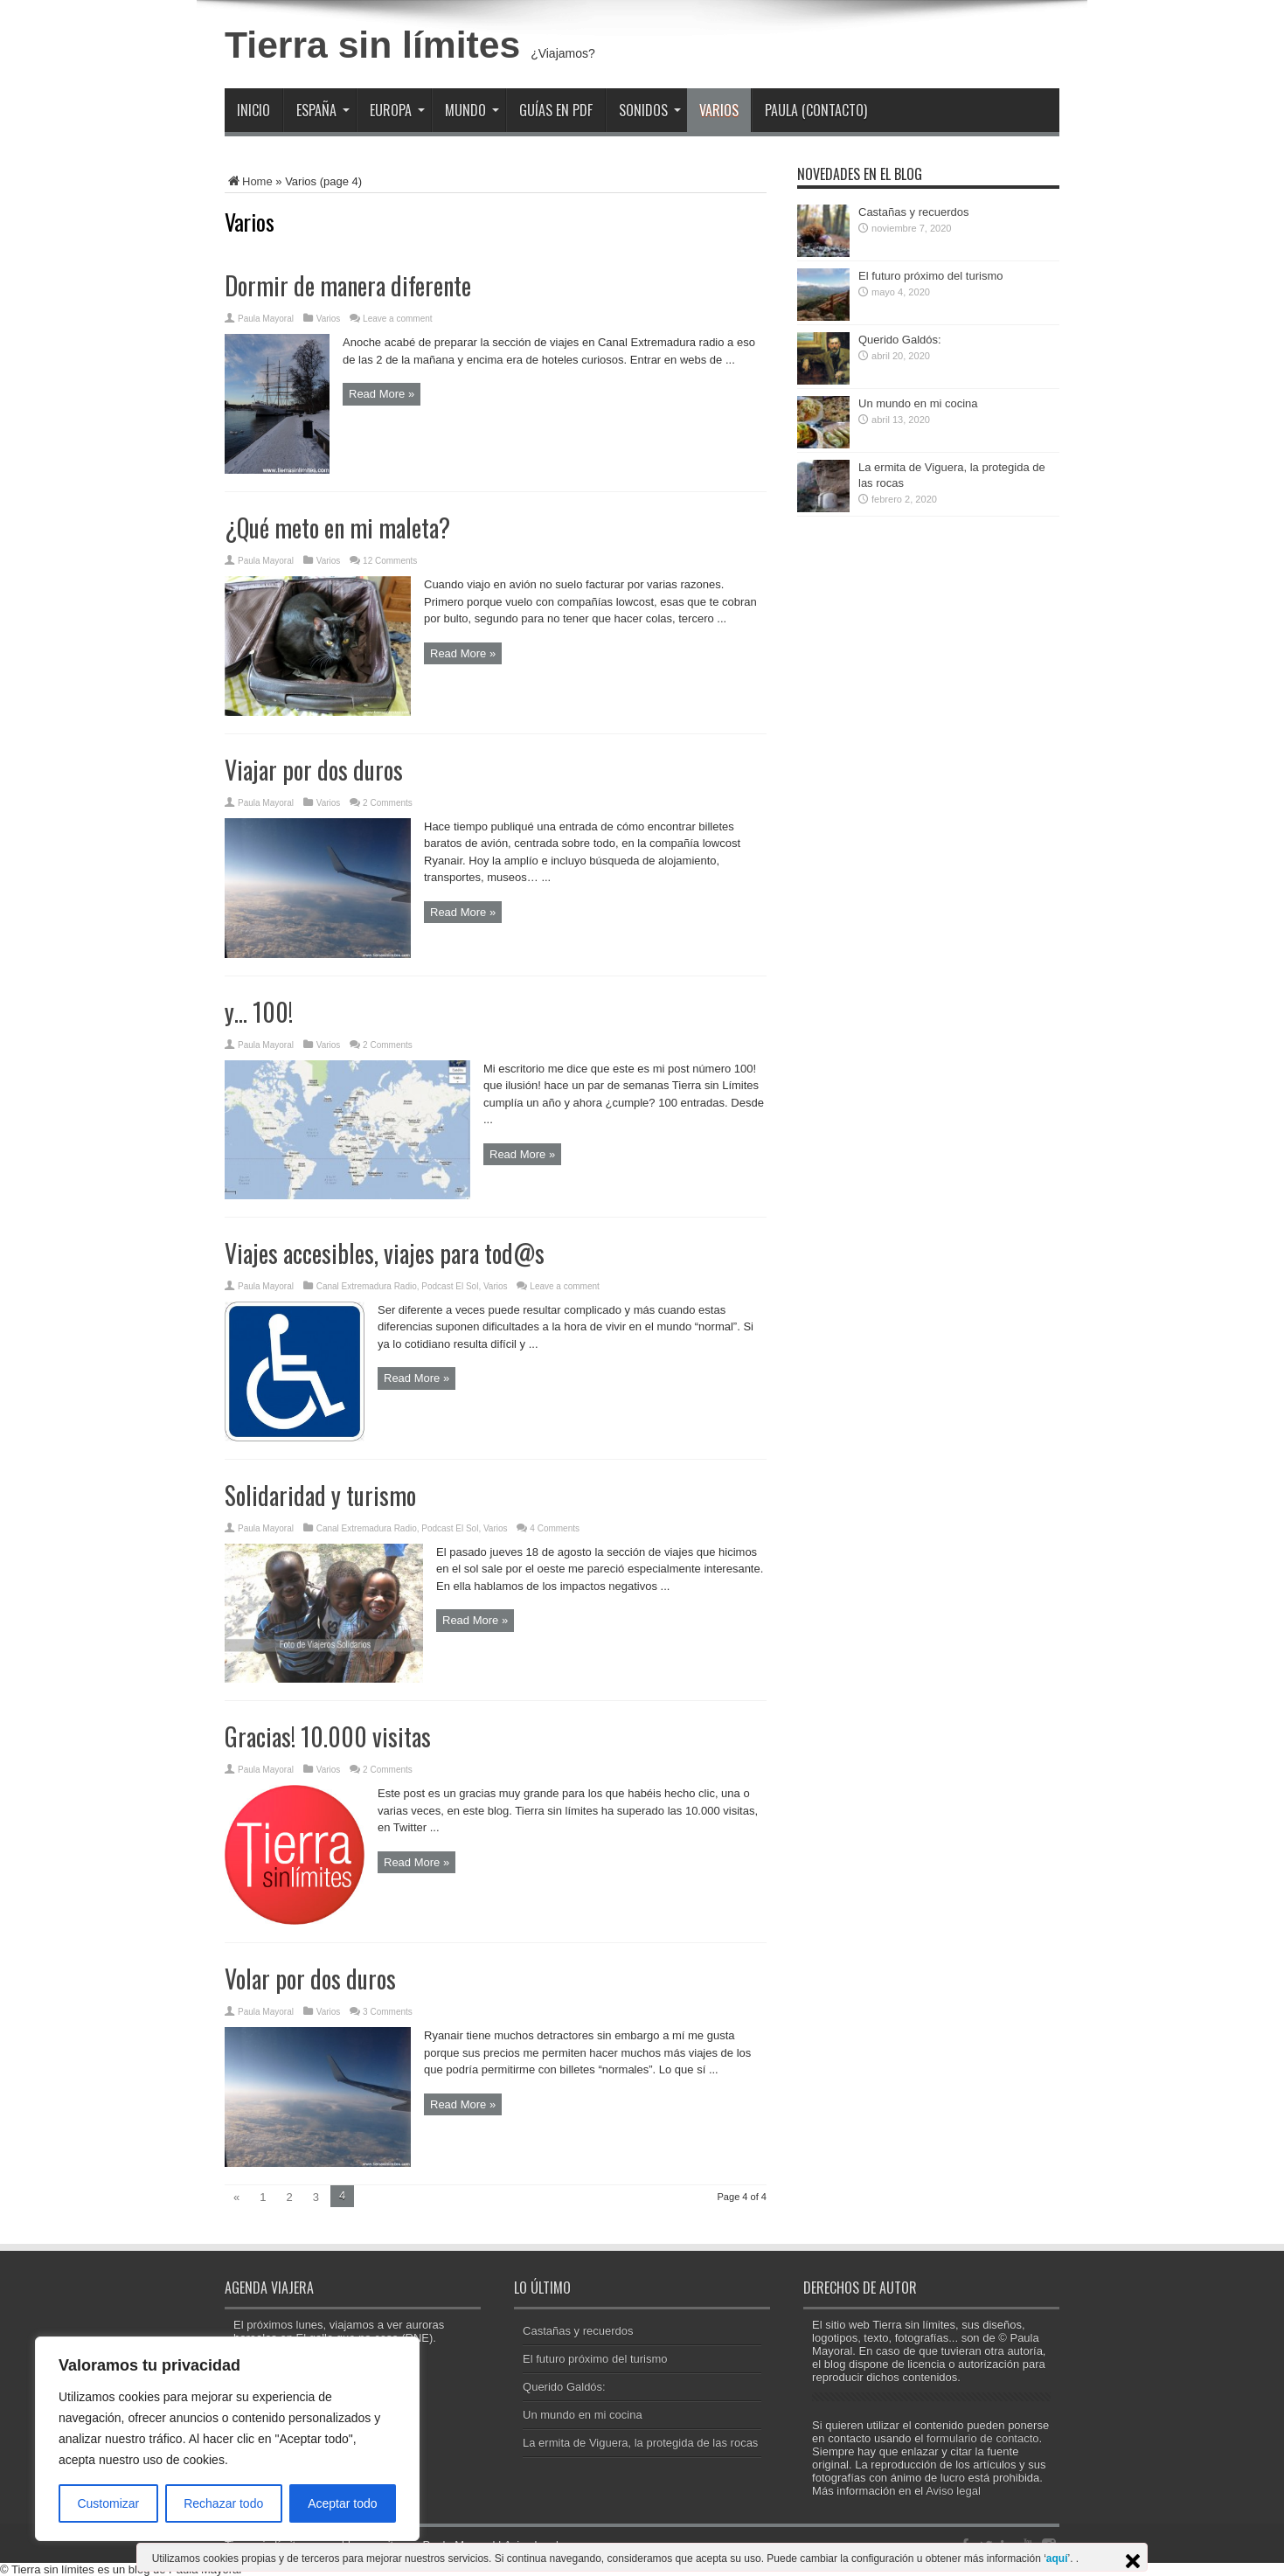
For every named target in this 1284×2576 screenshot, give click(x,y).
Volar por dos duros (310, 1978)
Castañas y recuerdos (913, 212)
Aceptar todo (342, 2503)
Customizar (108, 2503)
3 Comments (388, 2012)
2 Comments (388, 803)
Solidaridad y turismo (320, 1495)
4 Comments (555, 1528)
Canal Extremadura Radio (366, 1286)
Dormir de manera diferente (348, 285)
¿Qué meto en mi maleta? (337, 527)
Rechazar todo (223, 2503)
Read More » (381, 393)
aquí (1057, 2558)
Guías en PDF (556, 110)
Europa (397, 110)
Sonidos (650, 110)
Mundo (472, 110)
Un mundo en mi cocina (918, 403)
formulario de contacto (983, 2438)
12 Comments (390, 561)
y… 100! (259, 1012)
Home (249, 181)
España (323, 110)
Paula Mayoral (266, 318)
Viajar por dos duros (314, 770)
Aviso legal (953, 2490)
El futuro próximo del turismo (930, 275)
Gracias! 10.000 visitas (328, 1736)
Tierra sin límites (372, 45)
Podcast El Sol (449, 1286)
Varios (719, 110)
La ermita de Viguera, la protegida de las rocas (640, 2442)
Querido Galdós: (899, 339)
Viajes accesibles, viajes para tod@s (385, 1253)
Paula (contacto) (816, 110)
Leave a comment (398, 318)
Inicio (253, 110)
